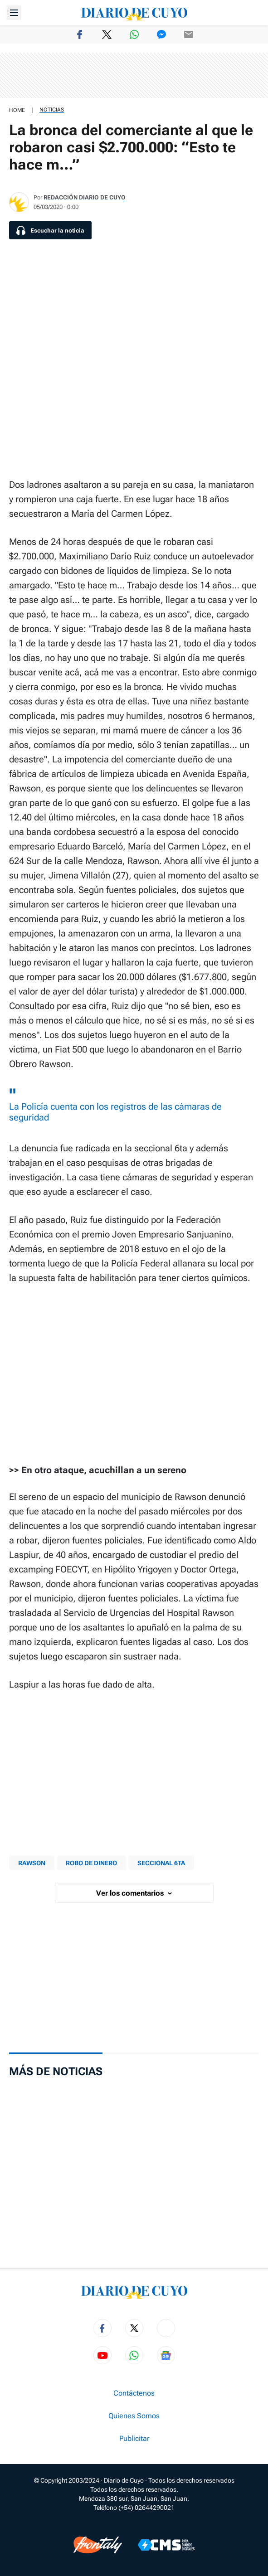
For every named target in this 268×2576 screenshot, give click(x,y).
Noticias (51, 110)
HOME (17, 110)
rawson (31, 1863)
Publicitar (134, 2438)
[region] (134, 75)
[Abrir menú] (14, 12)
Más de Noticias (55, 2071)
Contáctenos (134, 2393)
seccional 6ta (161, 1863)
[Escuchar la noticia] (50, 230)
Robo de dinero (91, 1863)
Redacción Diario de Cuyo (85, 197)
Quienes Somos (134, 2416)
